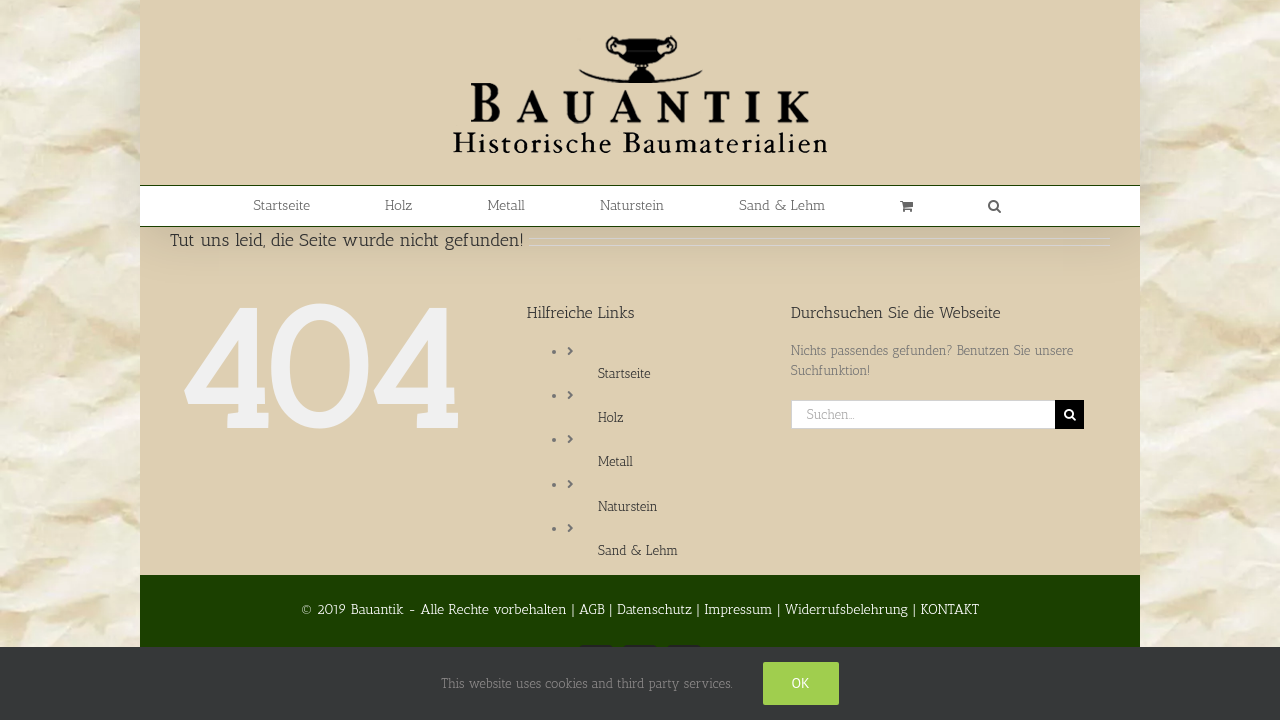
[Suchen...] (923, 414)
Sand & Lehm (638, 550)
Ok (801, 683)
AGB (592, 609)
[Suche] (1069, 414)
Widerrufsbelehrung (846, 609)
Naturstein (628, 506)
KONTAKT (949, 609)
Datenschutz (654, 609)
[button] (932, 206)
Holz (610, 417)
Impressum (738, 609)
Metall (615, 461)
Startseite (624, 373)
